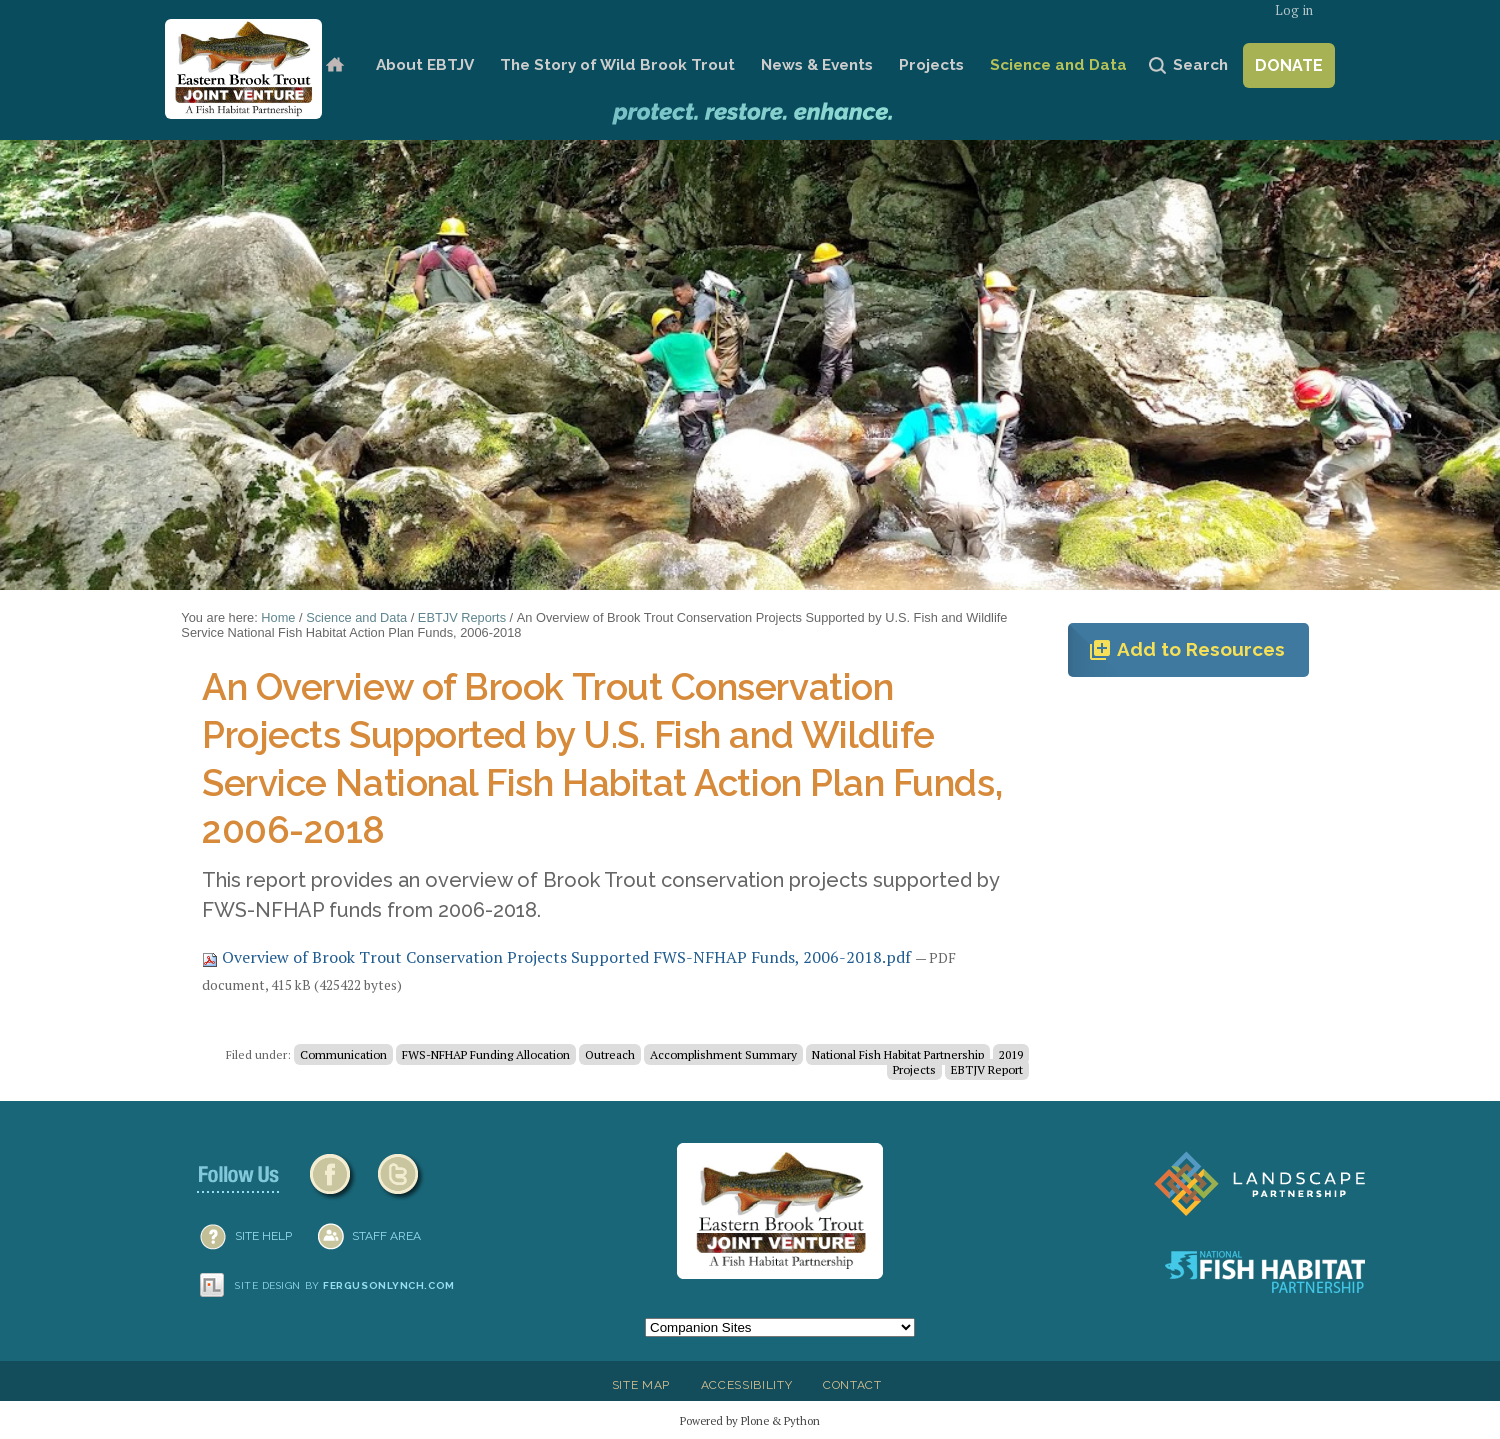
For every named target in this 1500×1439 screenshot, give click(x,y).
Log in (1294, 10)
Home (334, 65)
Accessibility (747, 1385)
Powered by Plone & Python (750, 1420)
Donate (1289, 65)
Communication (343, 1054)
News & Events (817, 65)
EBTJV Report (987, 1069)
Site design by (345, 1285)
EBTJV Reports (462, 617)
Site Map (641, 1385)
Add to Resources (1186, 650)
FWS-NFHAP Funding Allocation (486, 1054)
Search (1200, 65)
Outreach (610, 1054)
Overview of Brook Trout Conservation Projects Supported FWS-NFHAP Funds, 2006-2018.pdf (558, 957)
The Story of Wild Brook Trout (617, 65)
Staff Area (386, 1236)
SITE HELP (263, 1236)
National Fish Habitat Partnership (898, 1054)
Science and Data (1058, 65)
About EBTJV (425, 65)
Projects (931, 65)
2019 (1011, 1054)
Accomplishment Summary (723, 1054)
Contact (852, 1385)
